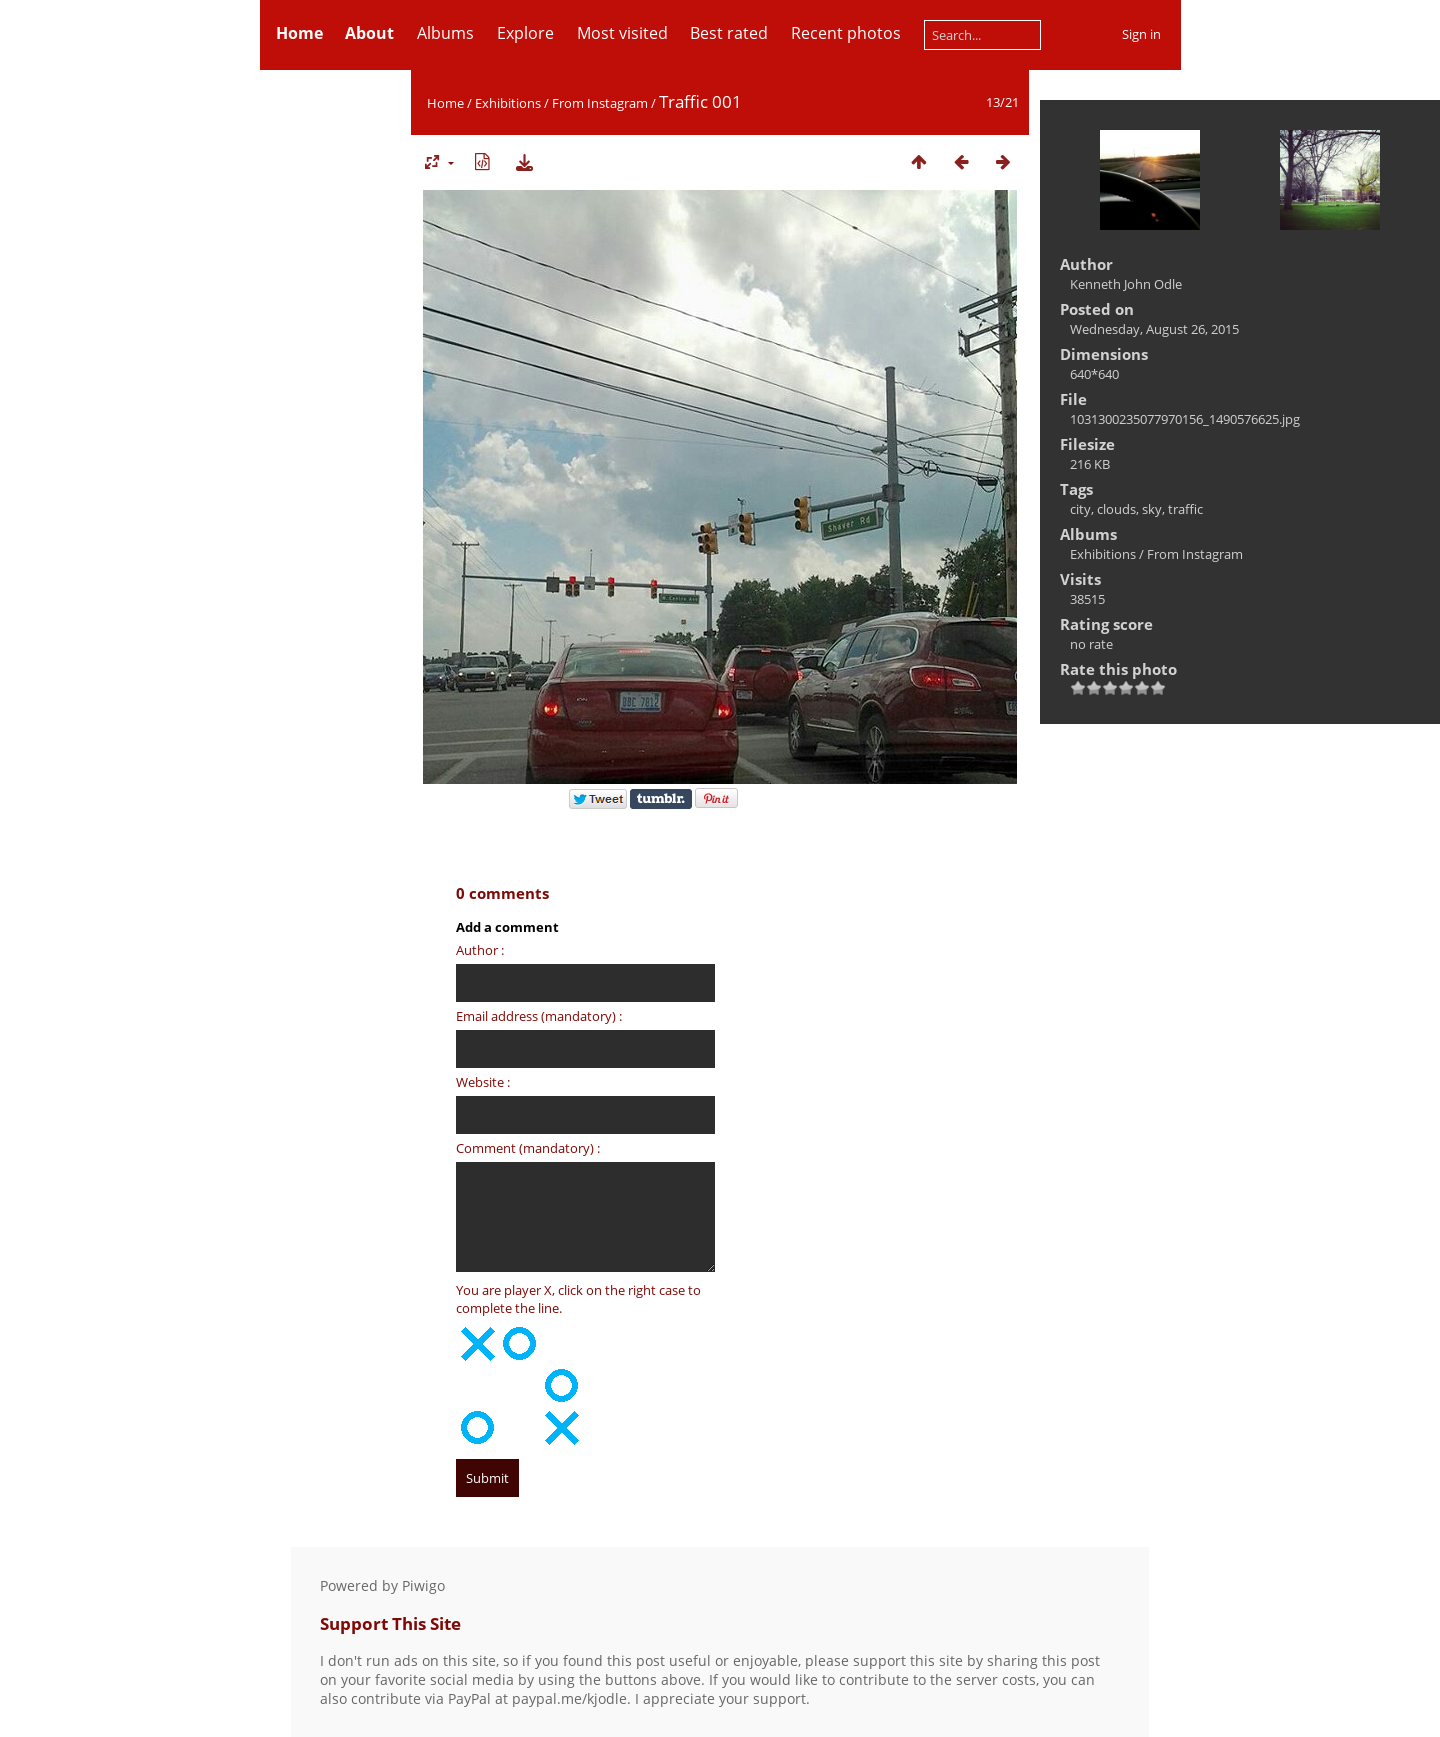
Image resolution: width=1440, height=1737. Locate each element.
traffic (1185, 509)
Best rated (729, 33)
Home (445, 103)
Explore (525, 33)
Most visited (622, 33)
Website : (483, 1082)
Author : (480, 950)
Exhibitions (508, 103)
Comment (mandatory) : (528, 1148)
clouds (1116, 509)
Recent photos (846, 33)
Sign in (1141, 34)
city (1080, 509)
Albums (445, 33)
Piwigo (423, 1585)
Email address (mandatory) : (539, 1016)
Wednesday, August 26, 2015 (1154, 329)
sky (1152, 509)
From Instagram (600, 103)
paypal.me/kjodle (569, 1698)
